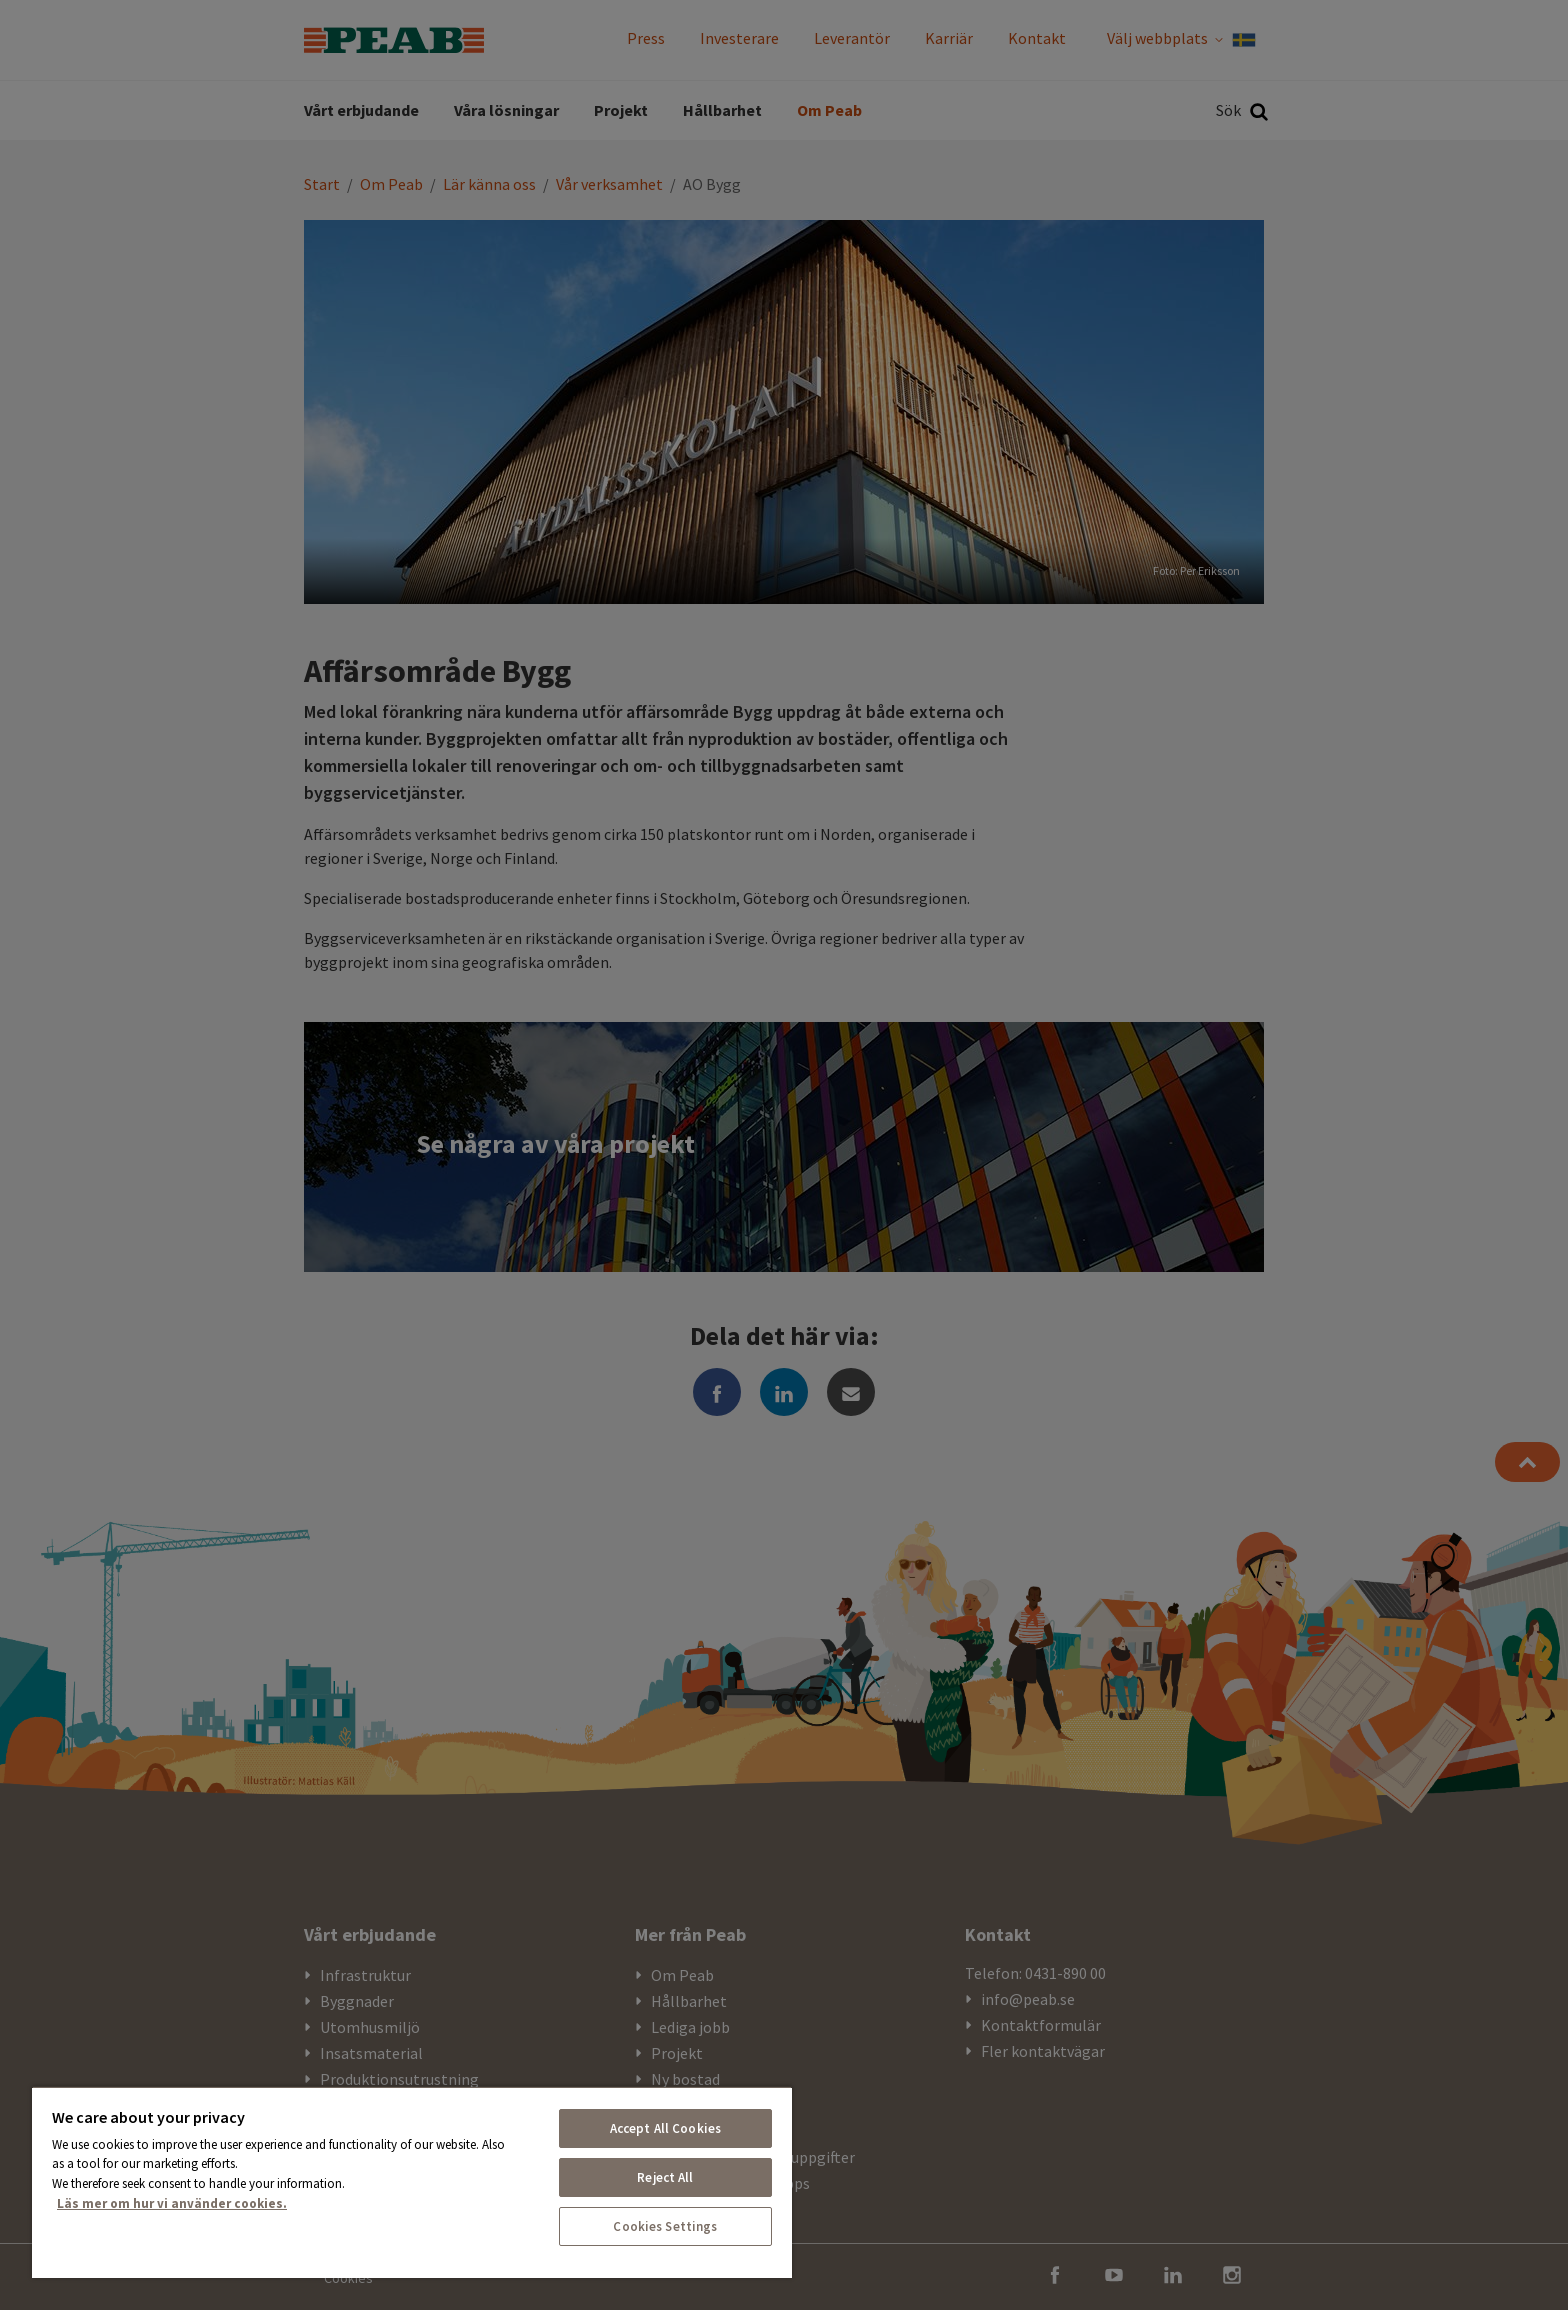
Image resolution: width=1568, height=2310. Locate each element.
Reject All (665, 2177)
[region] (412, 2182)
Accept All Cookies (665, 2128)
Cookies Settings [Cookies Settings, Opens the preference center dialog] (665, 2226)
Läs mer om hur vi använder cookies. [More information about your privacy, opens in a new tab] (172, 2203)
